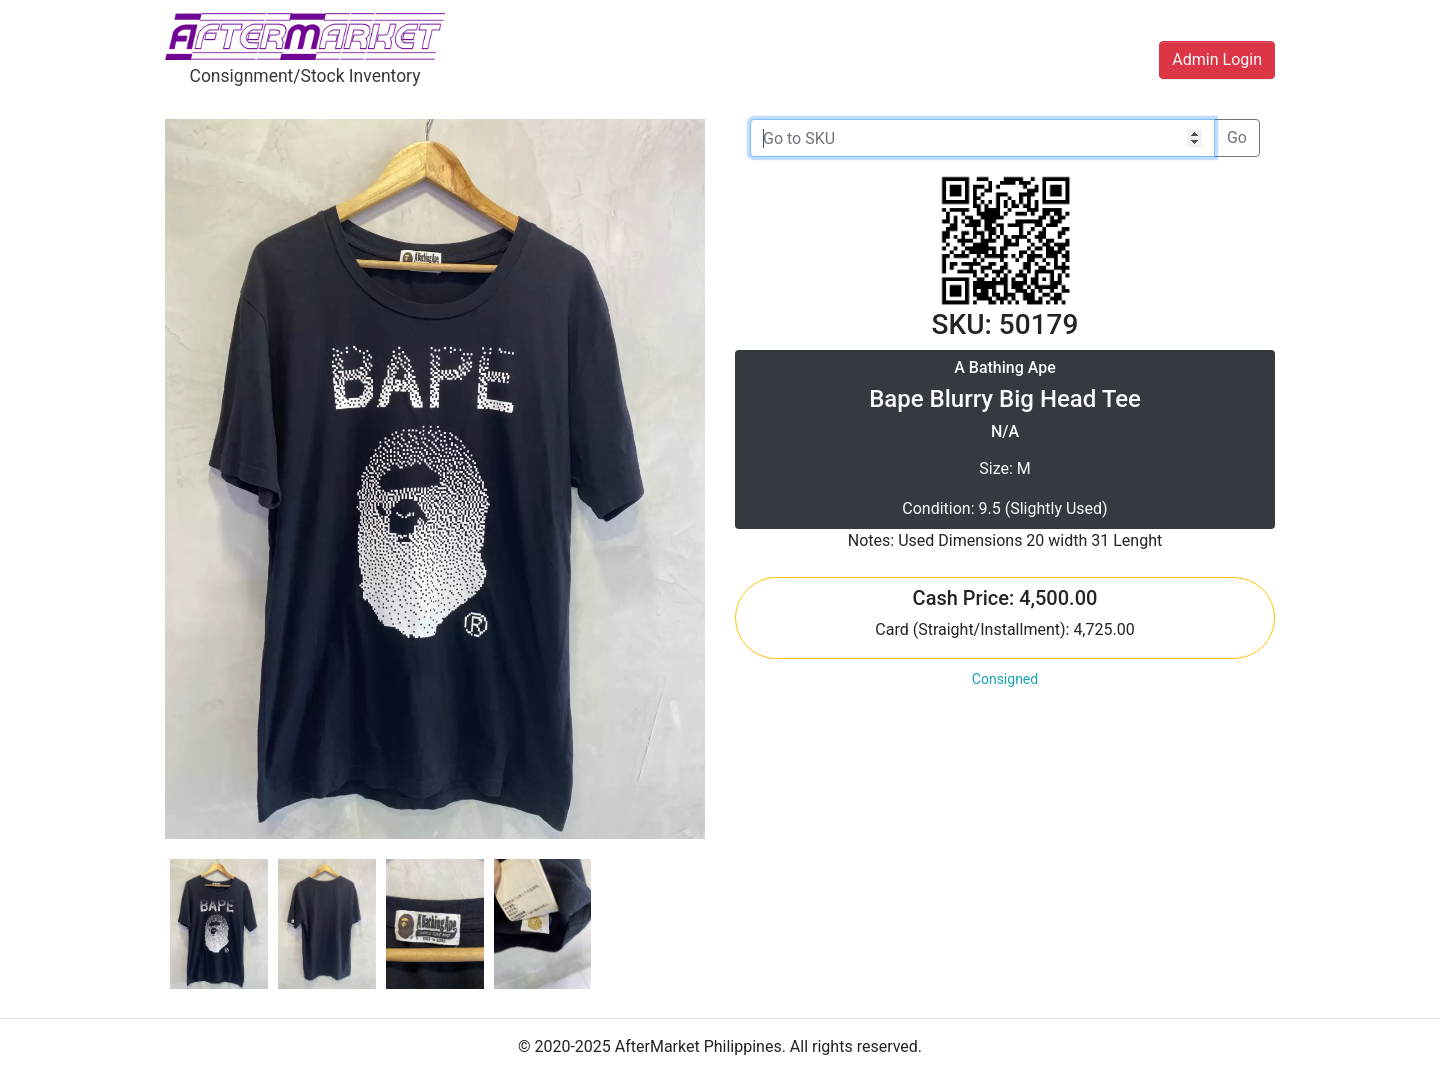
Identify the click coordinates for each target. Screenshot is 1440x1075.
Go (1237, 137)
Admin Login (1217, 59)
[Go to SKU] (982, 138)
